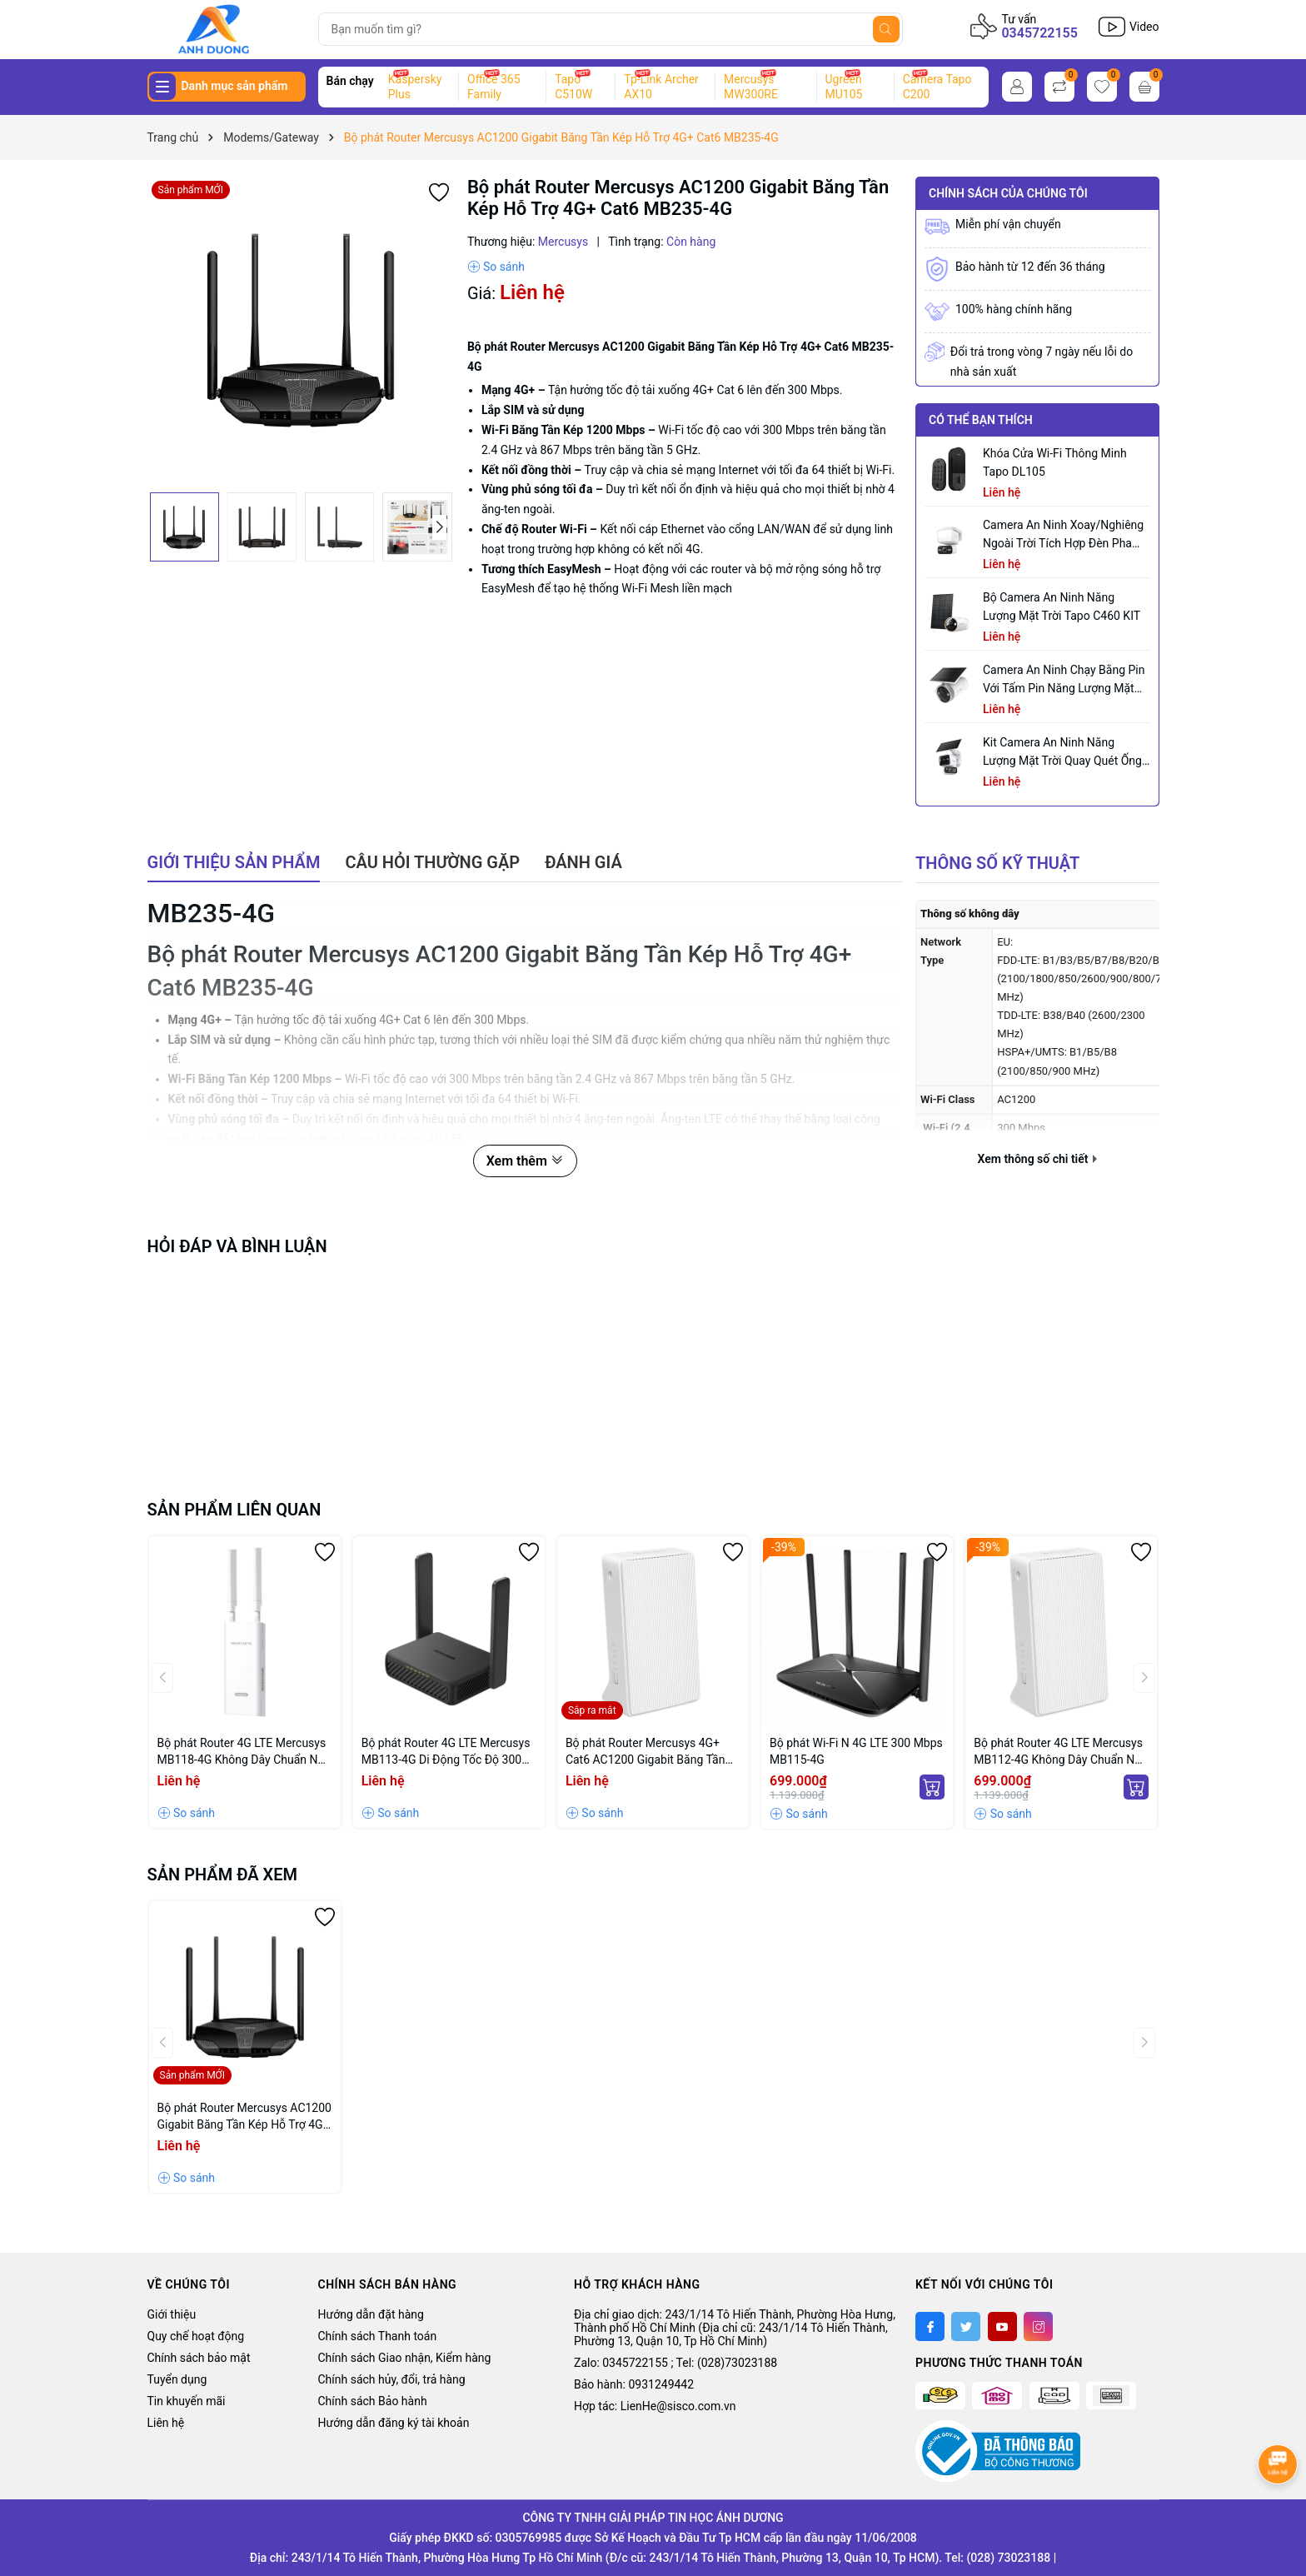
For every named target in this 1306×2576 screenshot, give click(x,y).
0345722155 (1039, 33)
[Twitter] (965, 2326)
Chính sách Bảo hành (372, 2401)
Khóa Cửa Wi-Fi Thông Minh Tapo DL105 (1055, 462)
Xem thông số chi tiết (1037, 1159)
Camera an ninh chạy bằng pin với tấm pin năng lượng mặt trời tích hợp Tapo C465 (1063, 680)
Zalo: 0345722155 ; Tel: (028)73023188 (675, 2362)
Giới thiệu (172, 2314)
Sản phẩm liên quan (234, 1510)
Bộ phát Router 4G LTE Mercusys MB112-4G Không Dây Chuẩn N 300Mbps (1058, 1752)
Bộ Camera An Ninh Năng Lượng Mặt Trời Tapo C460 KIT (1061, 606)
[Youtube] (1002, 2326)
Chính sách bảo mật (199, 2357)
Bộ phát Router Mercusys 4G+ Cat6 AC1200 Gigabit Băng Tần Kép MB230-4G (645, 1752)
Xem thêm (525, 1161)
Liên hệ (166, 2422)
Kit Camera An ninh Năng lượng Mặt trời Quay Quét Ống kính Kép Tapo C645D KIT (1062, 753)
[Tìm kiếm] (886, 29)
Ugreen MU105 (844, 86)
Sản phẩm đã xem (222, 1875)
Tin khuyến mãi (186, 2401)
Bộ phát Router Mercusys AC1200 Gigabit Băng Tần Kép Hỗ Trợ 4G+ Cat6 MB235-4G (244, 2117)
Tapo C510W (573, 86)
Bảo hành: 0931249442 (634, 2384)
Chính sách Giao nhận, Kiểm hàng (404, 2357)
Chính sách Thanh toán (377, 2336)
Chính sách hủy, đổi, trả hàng (392, 2379)
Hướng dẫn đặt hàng (371, 2314)
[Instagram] (1038, 2326)
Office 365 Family (493, 86)
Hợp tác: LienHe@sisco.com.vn (654, 2406)
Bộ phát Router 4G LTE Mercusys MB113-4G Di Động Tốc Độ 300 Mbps (446, 1752)
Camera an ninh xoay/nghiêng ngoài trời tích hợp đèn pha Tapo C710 (1063, 535)
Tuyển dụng (177, 2379)
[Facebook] (930, 2326)
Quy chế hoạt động (196, 2336)
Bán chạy (350, 80)
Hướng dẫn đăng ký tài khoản (394, 2422)
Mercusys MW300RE (751, 86)
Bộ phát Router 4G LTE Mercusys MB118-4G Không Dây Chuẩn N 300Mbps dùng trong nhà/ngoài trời (241, 1752)
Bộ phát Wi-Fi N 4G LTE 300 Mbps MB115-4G (856, 1751)
